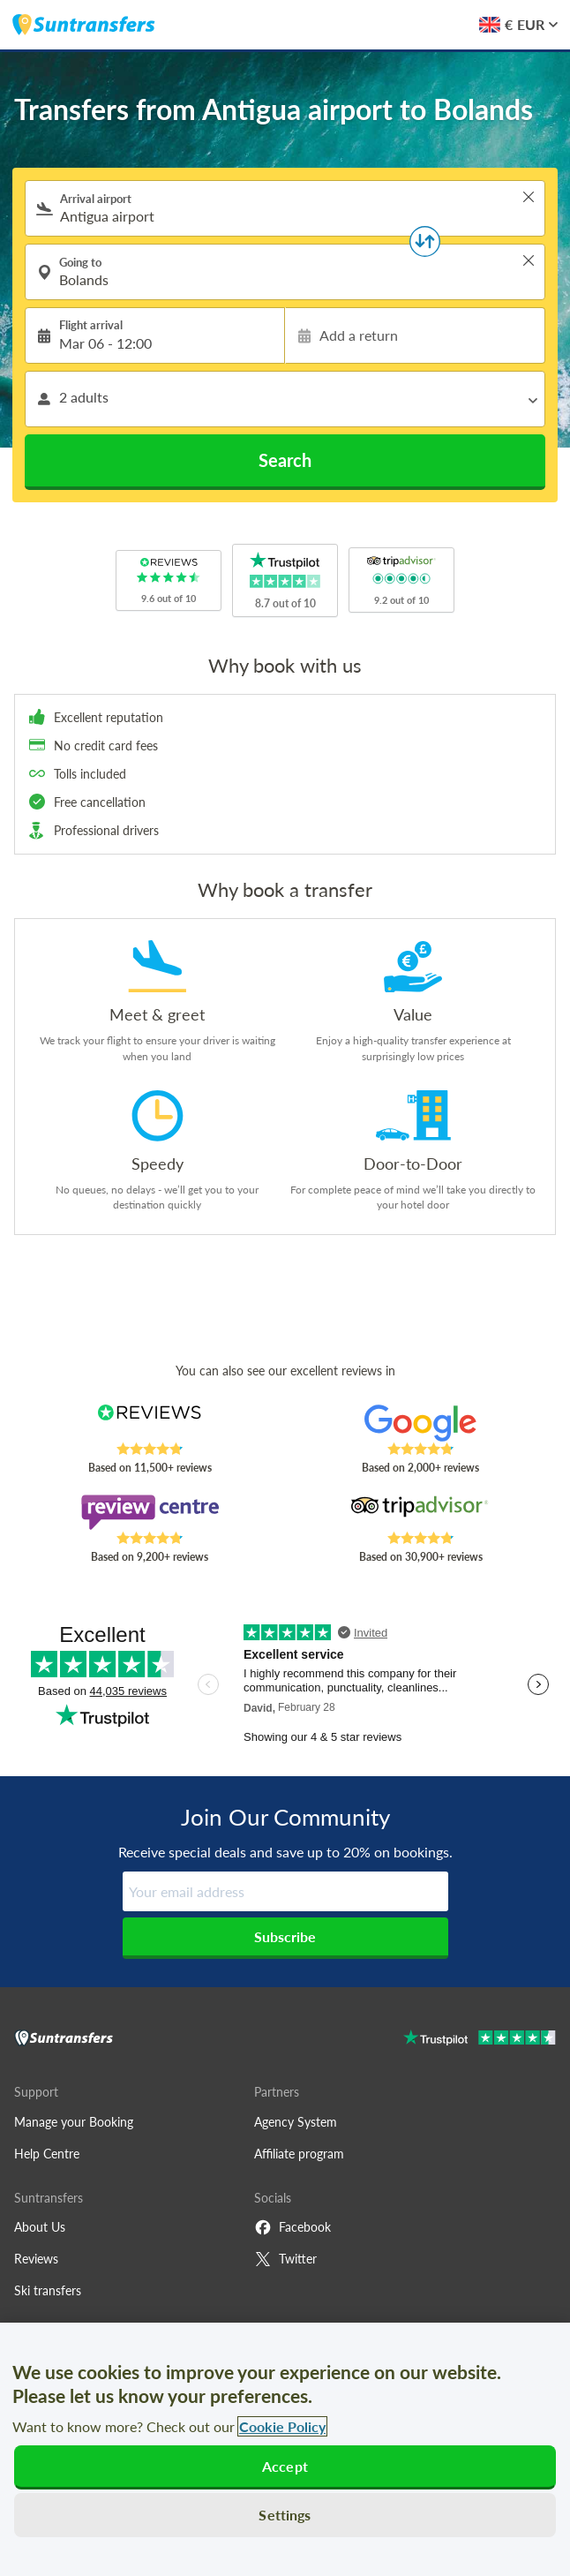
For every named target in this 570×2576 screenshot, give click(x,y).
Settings (285, 2514)
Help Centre (46, 2153)
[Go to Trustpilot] (479, 2040)
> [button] (528, 197)
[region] (285, 2449)
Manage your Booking (73, 2121)
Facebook (292, 2227)
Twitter (285, 2259)
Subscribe (285, 1936)
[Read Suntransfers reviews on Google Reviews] (420, 1423)
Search (285, 460)
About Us (39, 2226)
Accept (285, 2466)
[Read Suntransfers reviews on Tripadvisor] (420, 1512)
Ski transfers (47, 2290)
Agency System (295, 2121)
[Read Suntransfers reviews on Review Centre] (149, 1512)
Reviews (36, 2258)
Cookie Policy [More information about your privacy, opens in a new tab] (282, 2426)
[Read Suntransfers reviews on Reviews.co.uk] (149, 1423)
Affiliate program (299, 2153)
